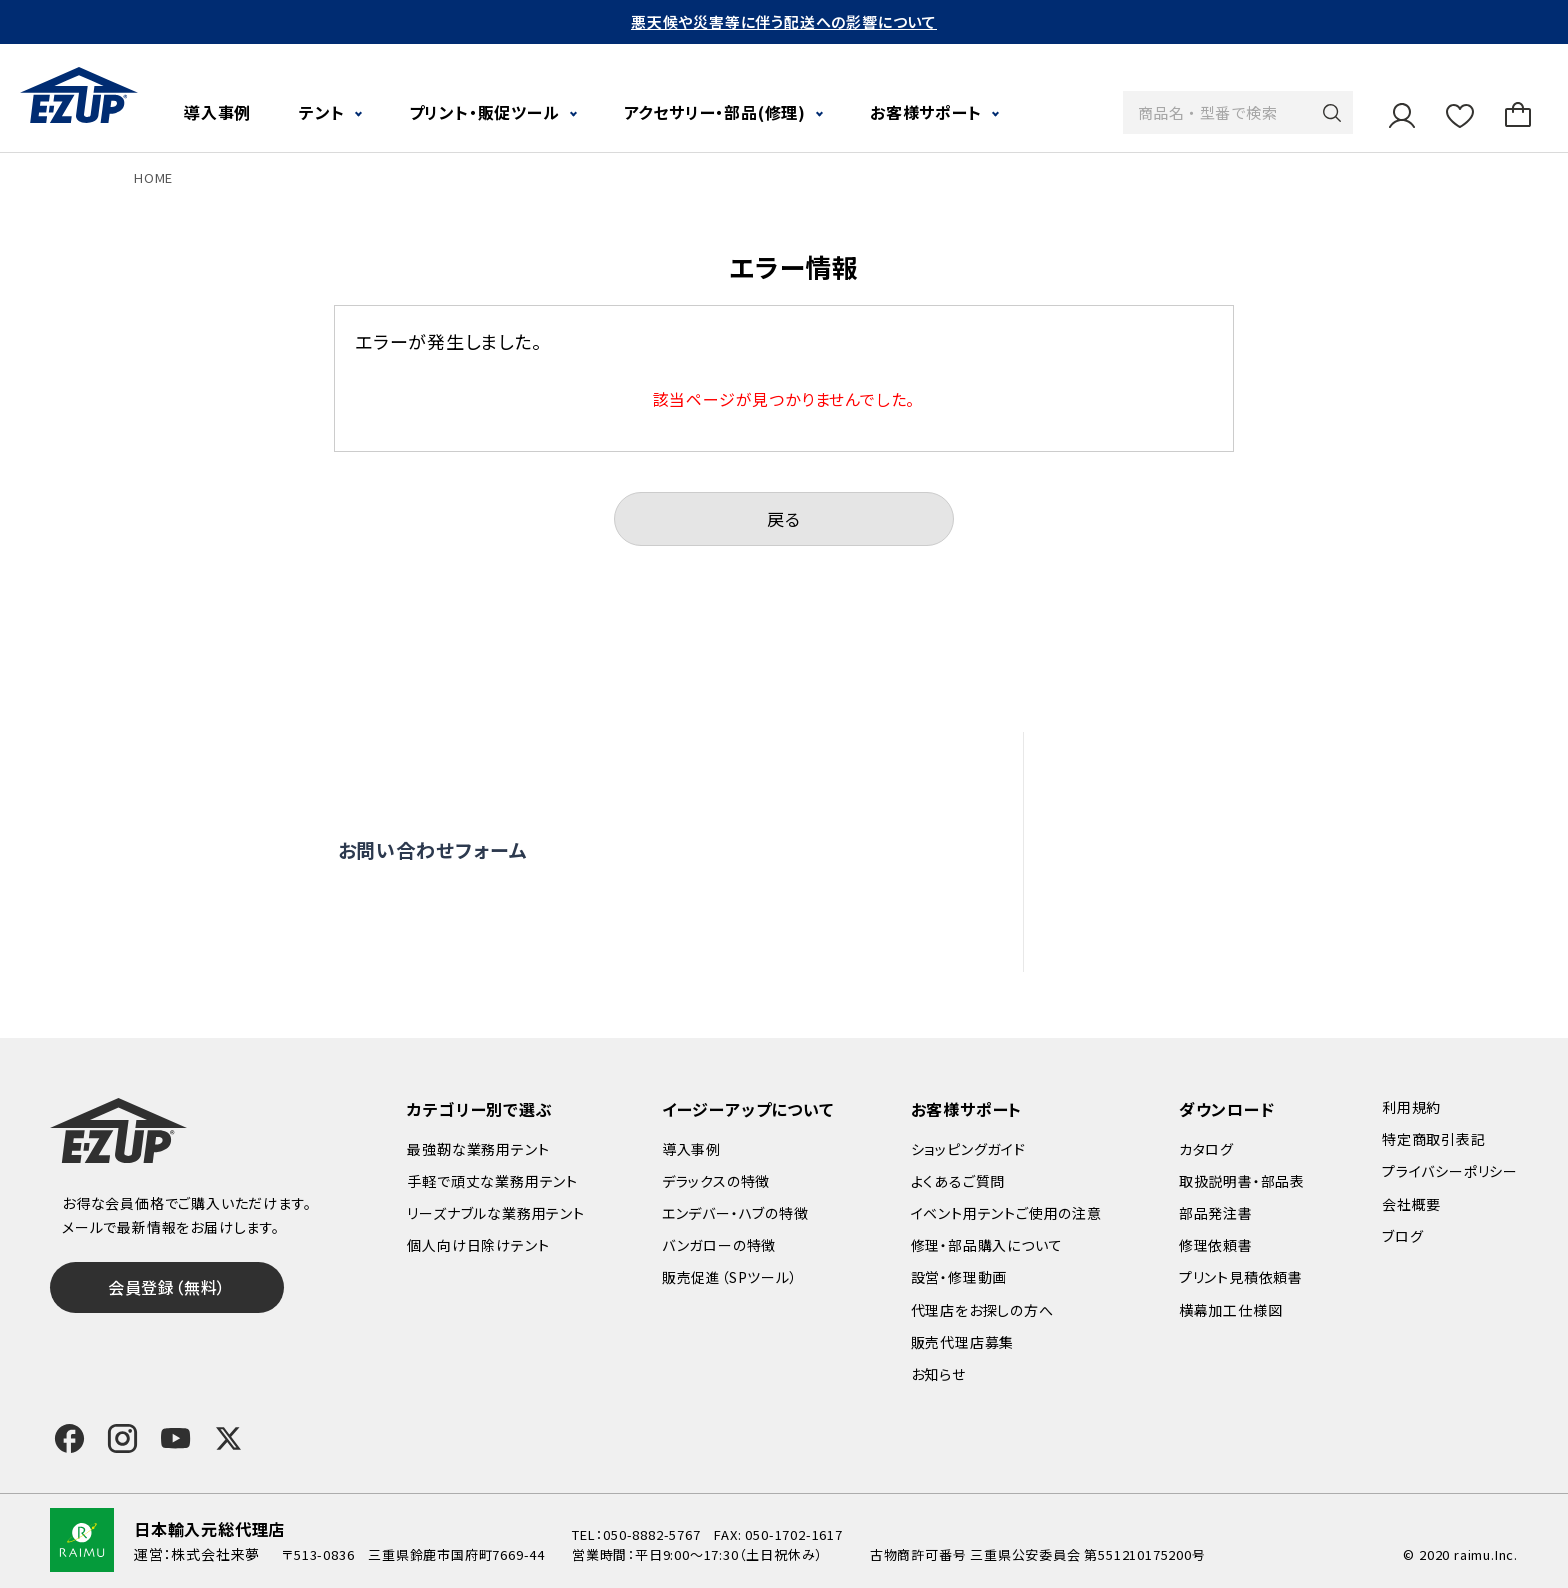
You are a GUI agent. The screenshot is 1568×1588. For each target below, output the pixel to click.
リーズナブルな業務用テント (495, 1213)
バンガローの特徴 (719, 1245)
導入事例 (217, 112)
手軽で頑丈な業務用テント (492, 1181)
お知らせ (938, 1374)
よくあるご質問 (1180, 765)
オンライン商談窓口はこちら (749, 850)
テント (321, 112)
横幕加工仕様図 (1231, 1310)
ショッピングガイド (968, 1149)
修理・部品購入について (987, 1245)
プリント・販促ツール (484, 112)
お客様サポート (926, 112)
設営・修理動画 (1181, 808)
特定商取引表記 (1434, 1139)
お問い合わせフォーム (433, 849)
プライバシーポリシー (1450, 1171)
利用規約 (1411, 1107)
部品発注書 (1216, 1213)
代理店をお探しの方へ (1208, 895)
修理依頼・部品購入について (1230, 851)
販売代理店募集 (1185, 938)
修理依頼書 (1216, 1245)
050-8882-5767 (651, 1534)
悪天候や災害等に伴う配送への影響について (784, 21)
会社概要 (1411, 1204)
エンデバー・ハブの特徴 (735, 1213)
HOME (153, 177)
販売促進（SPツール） (730, 1277)
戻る (784, 518)
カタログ (1206, 1149)
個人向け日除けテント (478, 1245)
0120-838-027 (475, 933)
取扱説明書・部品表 (1242, 1181)
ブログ (1402, 1236)
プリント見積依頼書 (1241, 1277)
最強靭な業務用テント (478, 1149)
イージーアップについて (748, 1109)
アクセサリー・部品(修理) (715, 112)
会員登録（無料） (167, 1287)
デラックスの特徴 (716, 1181)
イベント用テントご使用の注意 (1006, 1213)
